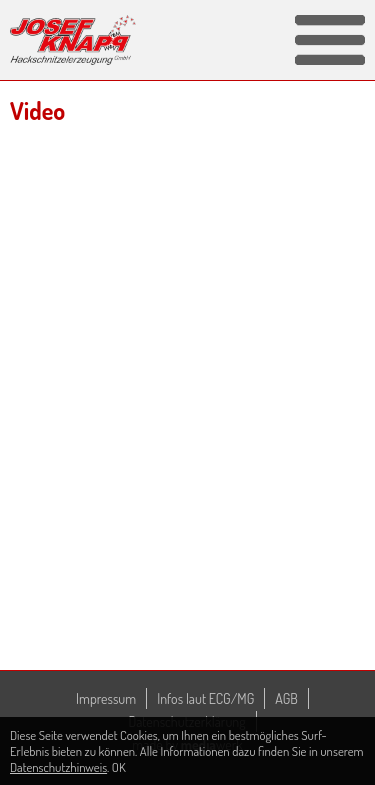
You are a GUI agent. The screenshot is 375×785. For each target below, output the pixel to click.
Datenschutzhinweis (58, 767)
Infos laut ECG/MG (205, 698)
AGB (286, 698)
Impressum (106, 698)
